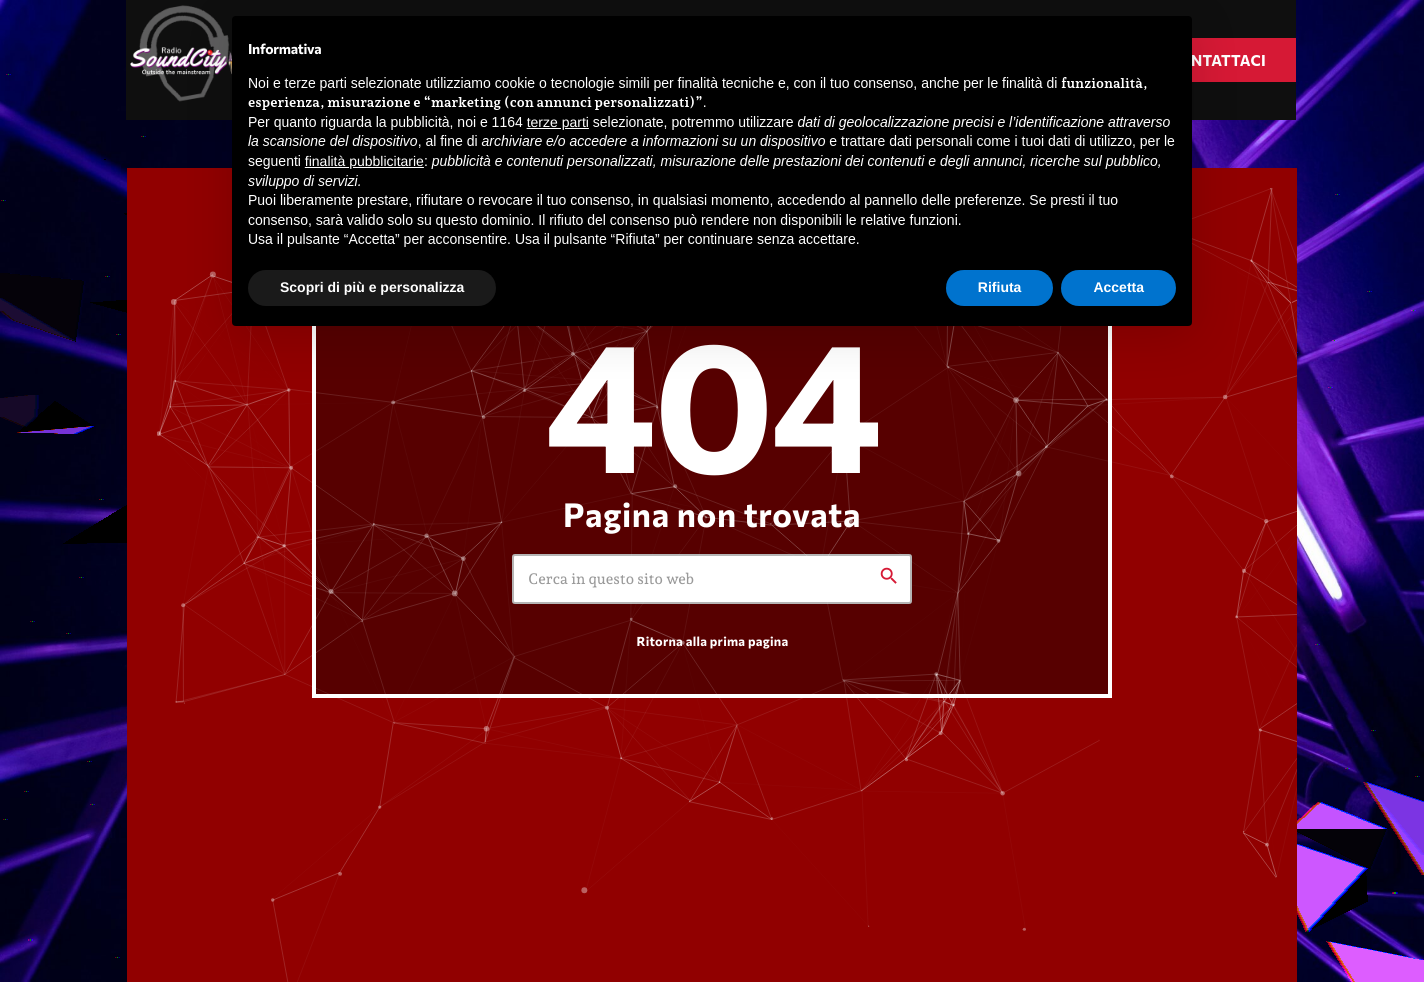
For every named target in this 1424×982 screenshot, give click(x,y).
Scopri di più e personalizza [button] (372, 287)
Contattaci (1217, 60)
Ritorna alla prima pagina (713, 641)
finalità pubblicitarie (364, 161)
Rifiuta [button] (1000, 287)
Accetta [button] (1118, 287)
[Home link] (187, 60)
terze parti (558, 122)
